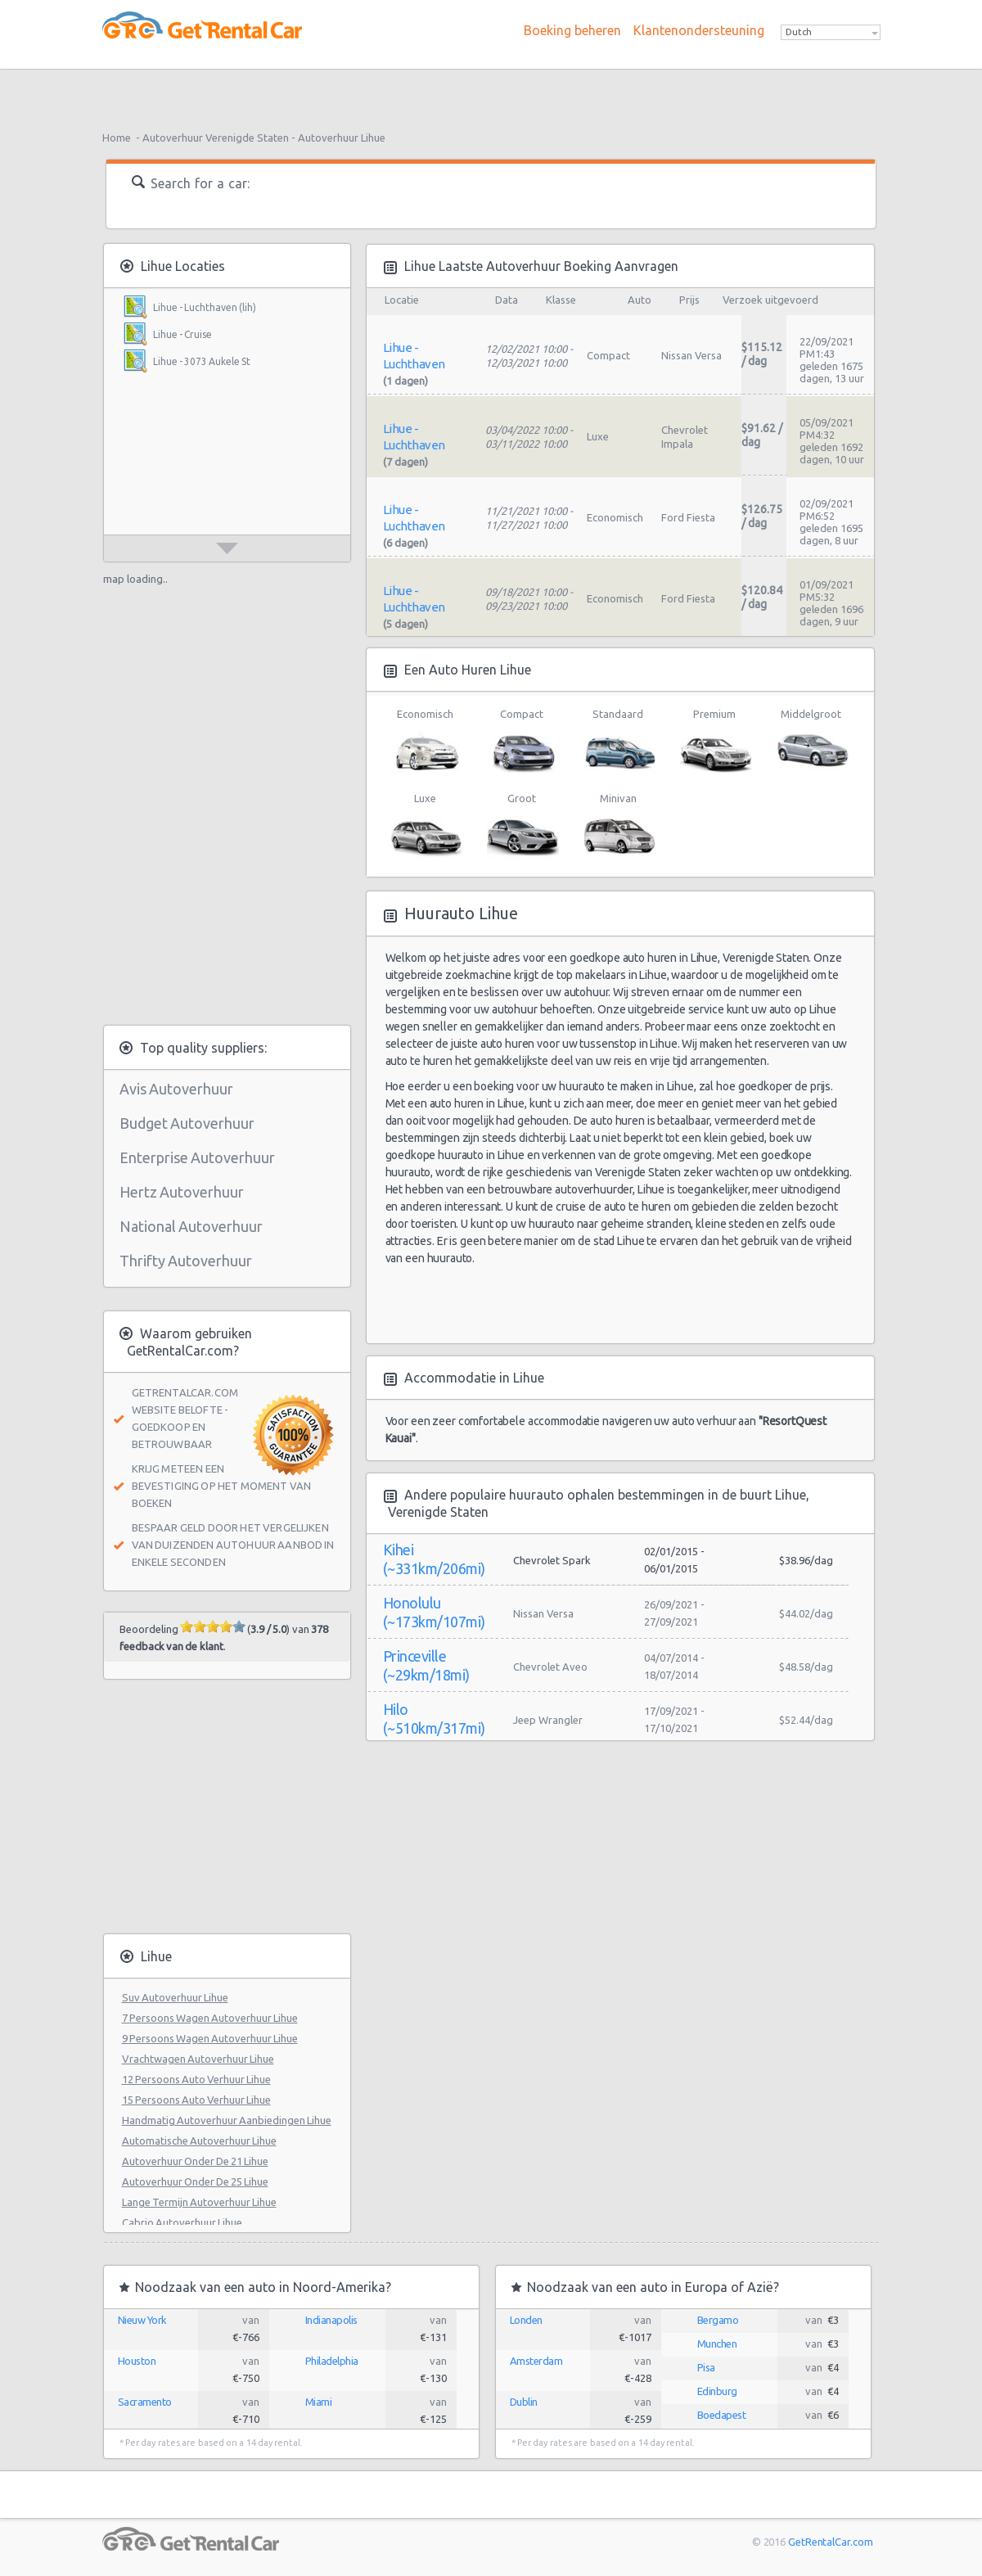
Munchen (717, 2343)
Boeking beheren (572, 30)
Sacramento (145, 2401)
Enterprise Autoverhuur (197, 1157)
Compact (521, 741)
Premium (715, 741)
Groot (521, 825)
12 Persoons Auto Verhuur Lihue (196, 2079)
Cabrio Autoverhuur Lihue (182, 2222)
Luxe (425, 825)
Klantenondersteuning (698, 30)
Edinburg (717, 2391)
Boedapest (721, 2414)
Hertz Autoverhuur (181, 1192)
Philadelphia (331, 2360)
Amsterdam (536, 2360)
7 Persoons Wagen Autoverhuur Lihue (210, 2017)
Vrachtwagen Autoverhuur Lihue (198, 2058)
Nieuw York (142, 2320)
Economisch (425, 741)
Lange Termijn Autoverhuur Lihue (199, 2202)
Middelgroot (811, 741)
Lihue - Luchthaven (414, 356)
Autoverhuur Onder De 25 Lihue (195, 2181)
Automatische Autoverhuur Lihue (199, 2140)
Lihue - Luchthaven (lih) (204, 307)
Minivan (618, 825)
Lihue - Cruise (182, 334)
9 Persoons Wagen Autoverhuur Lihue (210, 2038)
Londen (526, 2320)
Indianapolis (331, 2320)
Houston (137, 2360)
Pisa (706, 2367)
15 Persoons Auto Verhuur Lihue (196, 2099)
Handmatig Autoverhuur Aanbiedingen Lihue (226, 2120)
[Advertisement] (491, 94)
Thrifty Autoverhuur (185, 1260)
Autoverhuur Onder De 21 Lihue (195, 2161)
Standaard (618, 741)
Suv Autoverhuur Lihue (175, 1997)
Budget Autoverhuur (187, 1123)
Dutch (799, 32)
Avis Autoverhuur (176, 1088)
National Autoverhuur (191, 1226)
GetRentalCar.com (830, 2541)
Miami (318, 2401)
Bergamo (718, 2320)
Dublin (524, 2401)
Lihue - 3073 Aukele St (201, 361)
